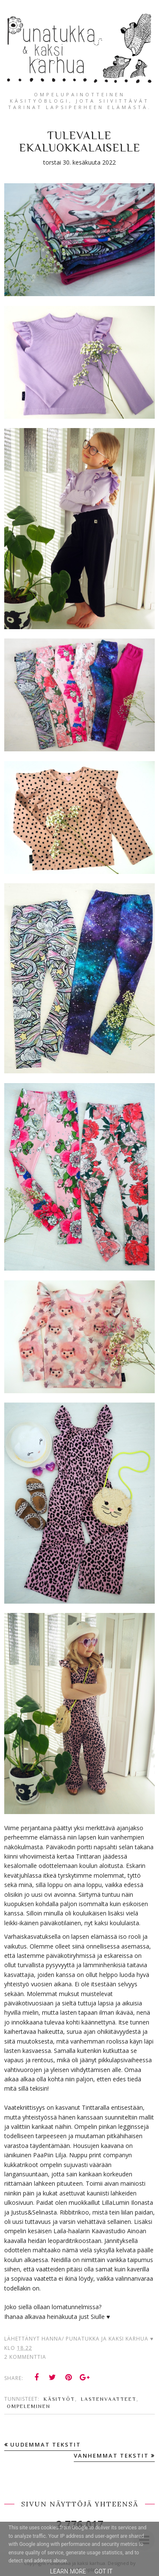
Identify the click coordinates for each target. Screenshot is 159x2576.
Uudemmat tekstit (45, 2444)
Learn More (68, 2571)
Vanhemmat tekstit (111, 2455)
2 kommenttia (25, 2356)
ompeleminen (28, 2406)
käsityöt (59, 2399)
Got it (104, 2571)
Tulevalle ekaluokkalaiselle (79, 141)
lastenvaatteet (109, 2399)
